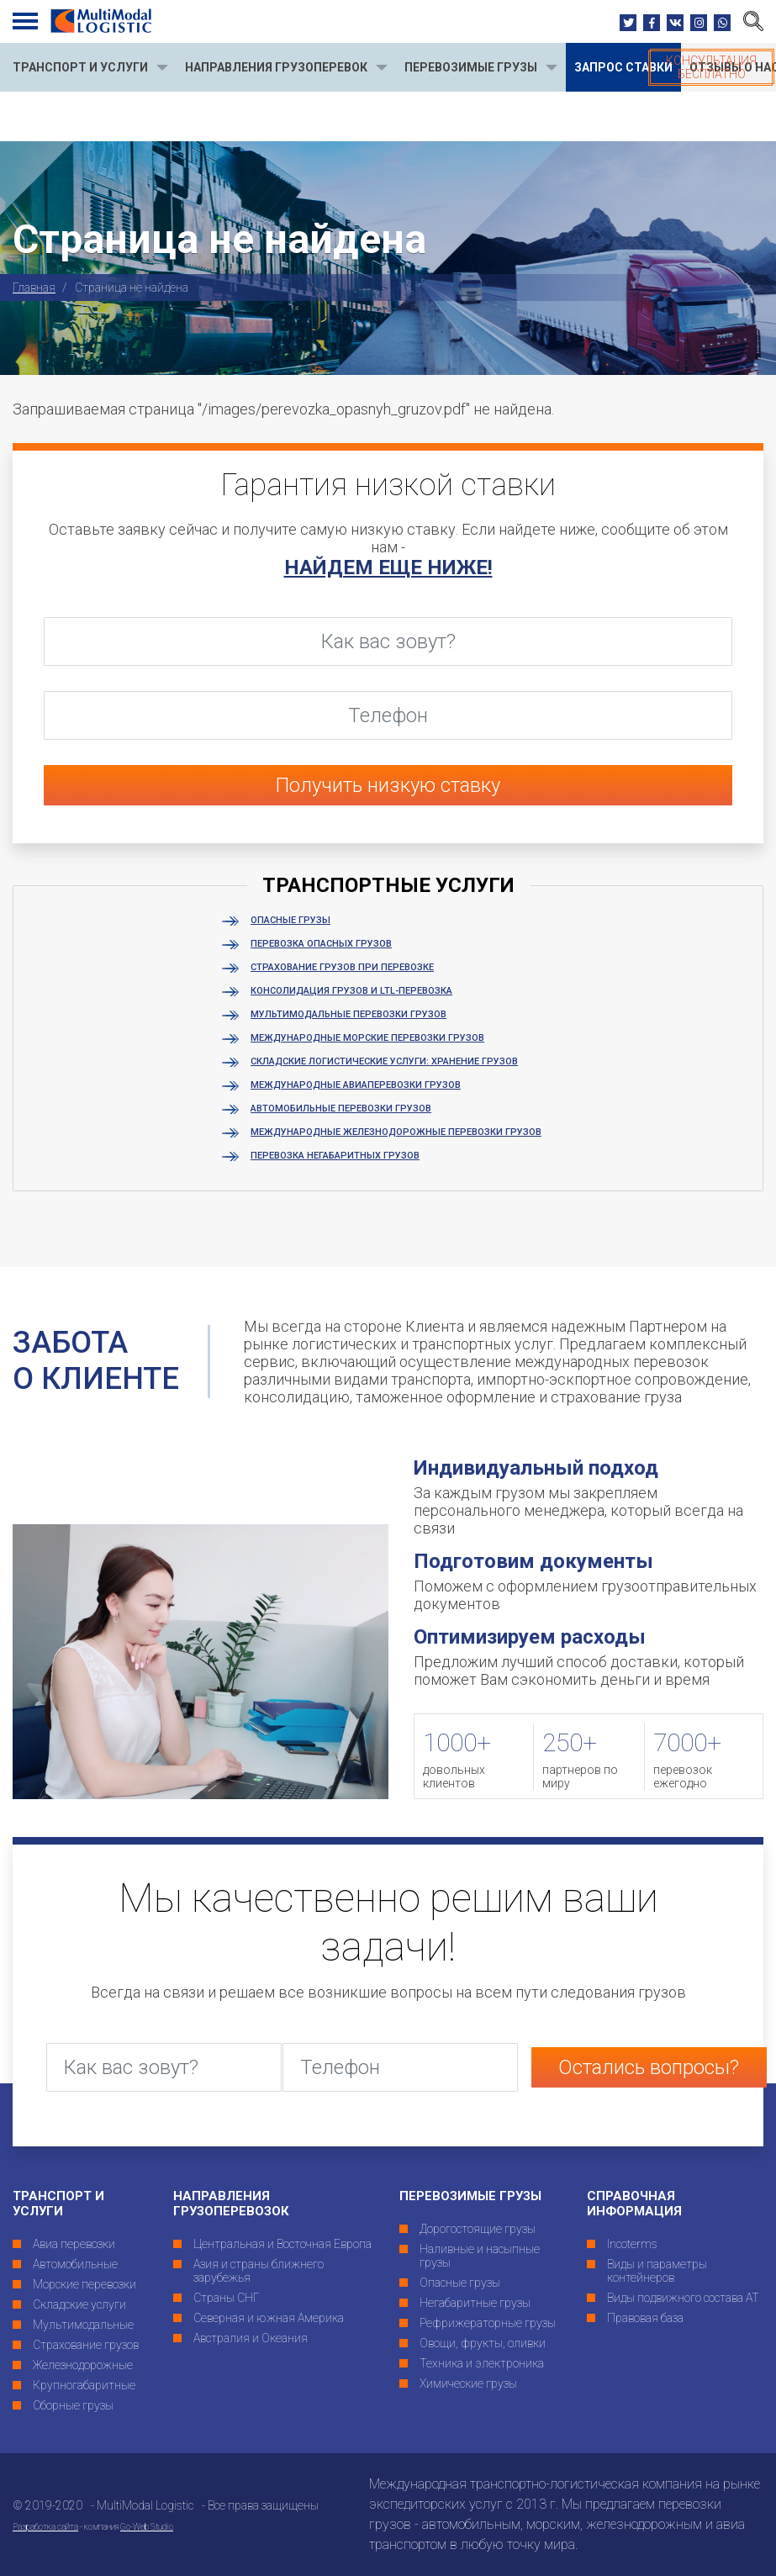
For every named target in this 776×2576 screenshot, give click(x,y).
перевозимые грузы (470, 67)
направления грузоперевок (276, 67)
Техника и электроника (482, 2363)
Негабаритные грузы (475, 2302)
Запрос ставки (623, 67)
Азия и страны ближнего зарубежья (258, 2270)
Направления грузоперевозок (231, 2203)
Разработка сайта (45, 2526)
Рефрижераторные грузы (488, 2323)
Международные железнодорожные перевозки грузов (396, 1132)
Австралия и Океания (250, 2338)
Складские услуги (79, 2304)
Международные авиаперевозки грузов (356, 1084)
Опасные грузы (290, 920)
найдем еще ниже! (388, 567)
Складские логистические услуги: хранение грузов (384, 1061)
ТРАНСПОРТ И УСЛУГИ (80, 67)
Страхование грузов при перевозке (342, 967)
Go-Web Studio (146, 2526)
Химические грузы (468, 2383)
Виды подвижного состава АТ (683, 2297)
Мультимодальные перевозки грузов (348, 1014)
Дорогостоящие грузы (478, 2229)
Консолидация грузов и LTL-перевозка (351, 990)
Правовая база (645, 2318)
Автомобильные (75, 2264)
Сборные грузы (73, 2405)
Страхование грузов (86, 2345)
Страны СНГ (226, 2297)
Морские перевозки (84, 2284)
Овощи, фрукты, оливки (483, 2343)
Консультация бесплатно (711, 67)
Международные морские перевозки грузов (367, 1037)
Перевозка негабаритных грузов (335, 1155)
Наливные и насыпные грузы (480, 2255)
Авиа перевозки (74, 2244)
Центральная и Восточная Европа (282, 2244)
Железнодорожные (83, 2365)
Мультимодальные (83, 2324)
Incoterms (632, 2244)
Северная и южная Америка (268, 2318)
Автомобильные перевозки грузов (341, 1108)
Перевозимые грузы (470, 2196)
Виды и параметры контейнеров (657, 2270)
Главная (34, 287)
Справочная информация (634, 2203)
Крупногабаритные (84, 2385)
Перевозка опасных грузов (321, 943)
